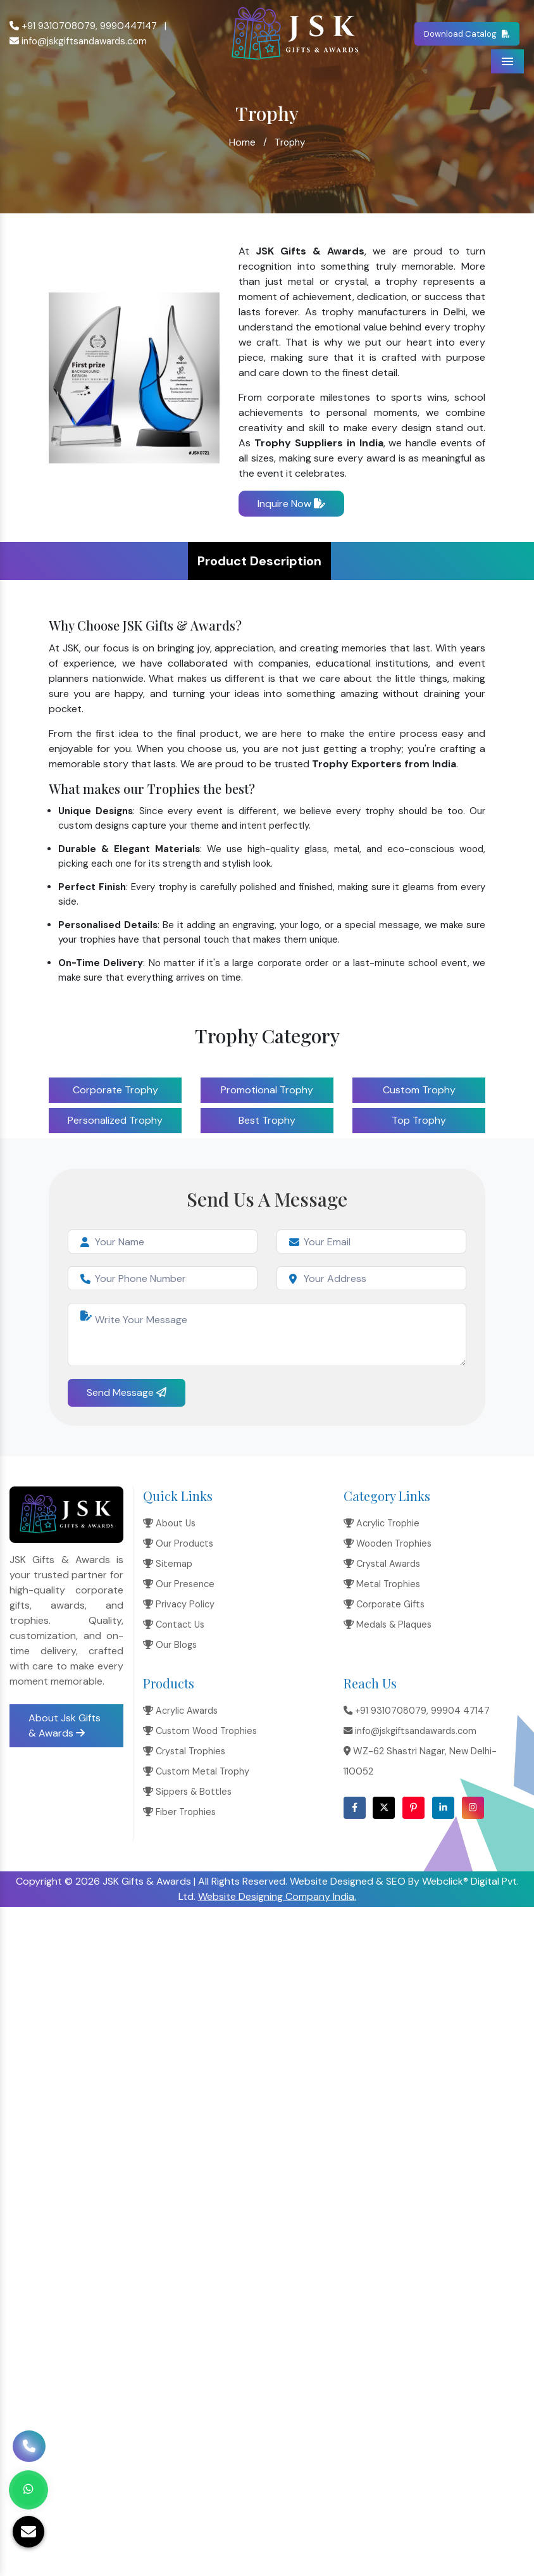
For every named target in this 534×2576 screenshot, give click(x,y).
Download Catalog (467, 33)
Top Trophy (419, 1120)
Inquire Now (291, 503)
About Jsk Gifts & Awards (64, 1725)
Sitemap (167, 1563)
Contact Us (173, 1624)
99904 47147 (460, 1710)
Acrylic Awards (180, 1710)
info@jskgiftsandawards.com (78, 41)
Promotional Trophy (267, 1089)
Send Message (126, 1392)
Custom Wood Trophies (200, 1731)
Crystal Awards (382, 1563)
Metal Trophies (382, 1584)
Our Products (178, 1543)
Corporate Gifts (384, 1604)
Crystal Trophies (184, 1751)
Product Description (259, 561)
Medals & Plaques (388, 1624)
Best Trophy (267, 1120)
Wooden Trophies (388, 1543)
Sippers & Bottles (187, 1791)
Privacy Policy (178, 1604)
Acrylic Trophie (381, 1523)
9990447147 (128, 26)
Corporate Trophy (115, 1089)
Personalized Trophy (115, 1120)
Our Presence (178, 1584)
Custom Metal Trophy (196, 1771)
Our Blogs (170, 1644)
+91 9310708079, (53, 26)
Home (242, 142)
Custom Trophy (419, 1089)
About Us (169, 1523)
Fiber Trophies (179, 1812)
